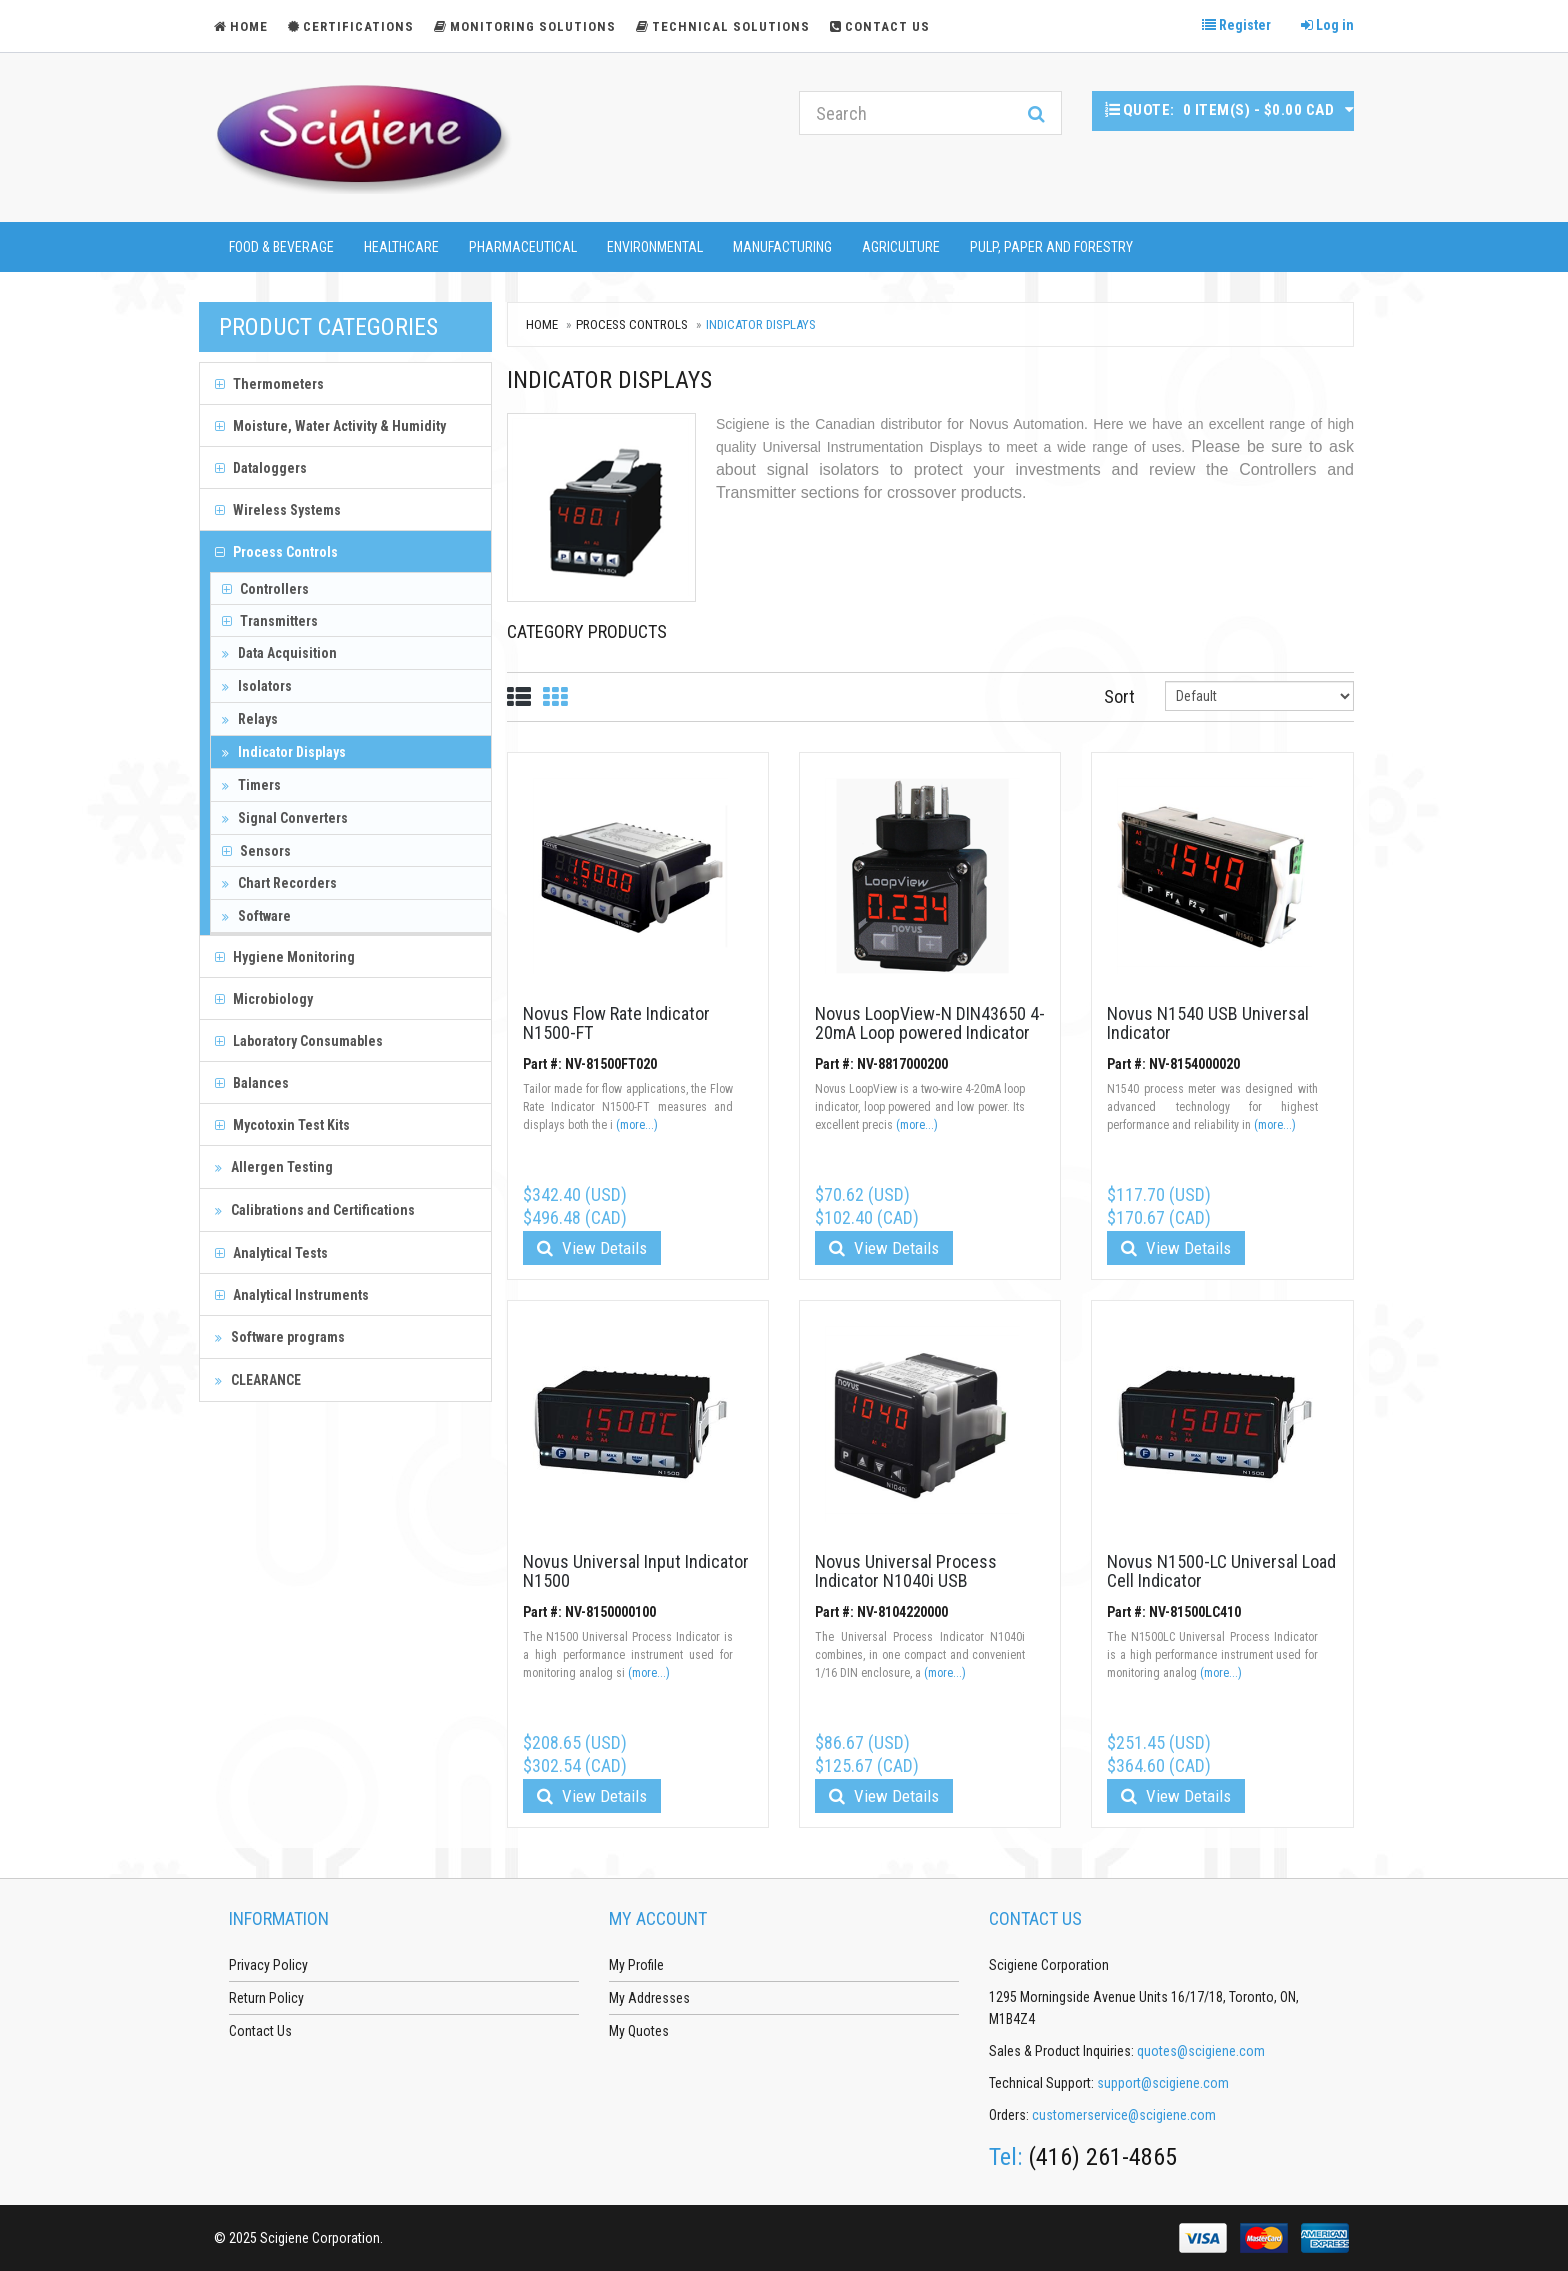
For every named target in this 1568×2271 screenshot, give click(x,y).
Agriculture (901, 247)
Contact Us (880, 26)
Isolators (257, 686)
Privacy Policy (268, 1965)
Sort (1119, 696)
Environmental (655, 247)
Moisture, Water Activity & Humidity (330, 426)
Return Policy (266, 1998)
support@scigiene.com (1163, 2083)
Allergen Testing (274, 1167)
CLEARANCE (258, 1380)
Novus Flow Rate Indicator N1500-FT (616, 1023)
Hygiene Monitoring (285, 957)
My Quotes (639, 2031)
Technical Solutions (723, 26)
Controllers (265, 589)
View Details (592, 1248)
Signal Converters (285, 818)
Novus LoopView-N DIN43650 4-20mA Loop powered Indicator (930, 1023)
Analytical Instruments (292, 1295)
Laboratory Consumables (299, 1041)
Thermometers (269, 384)
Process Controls (276, 552)
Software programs (280, 1337)
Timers (251, 785)
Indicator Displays (284, 752)
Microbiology (264, 999)
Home (542, 324)
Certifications (351, 26)
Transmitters (270, 621)
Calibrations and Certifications (315, 1210)
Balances (252, 1083)
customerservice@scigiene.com (1124, 2115)
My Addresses (649, 1998)
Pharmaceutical (523, 247)
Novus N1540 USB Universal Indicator (1208, 1023)
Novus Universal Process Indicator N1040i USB (906, 1571)
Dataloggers (261, 468)
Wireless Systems (278, 510)
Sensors (256, 851)
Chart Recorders (279, 883)
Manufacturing (782, 247)
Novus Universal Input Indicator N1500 (636, 1571)
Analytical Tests (271, 1253)
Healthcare (401, 247)
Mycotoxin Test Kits (282, 1125)
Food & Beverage (281, 247)
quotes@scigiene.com (1201, 2051)
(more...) (637, 1125)
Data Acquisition (279, 653)
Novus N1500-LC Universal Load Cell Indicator (1221, 1571)
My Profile (636, 1965)
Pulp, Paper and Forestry (1051, 247)
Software (256, 916)
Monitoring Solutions (525, 26)
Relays (250, 719)
